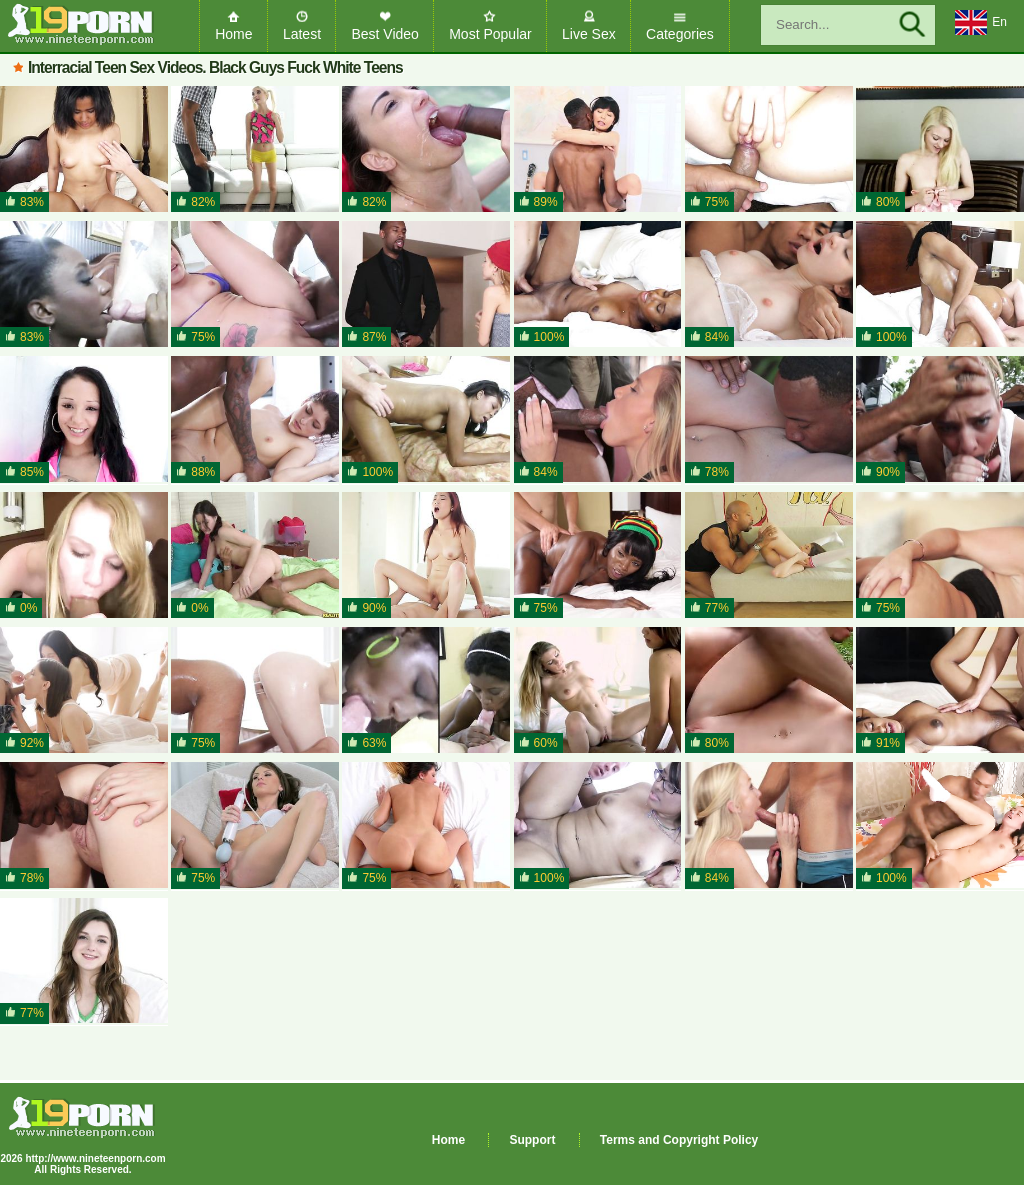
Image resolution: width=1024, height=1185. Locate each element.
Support (532, 1140)
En (981, 23)
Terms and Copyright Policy (679, 1140)
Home (233, 34)
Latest (302, 34)
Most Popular (490, 34)
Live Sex (589, 34)
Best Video (384, 34)
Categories (680, 34)
